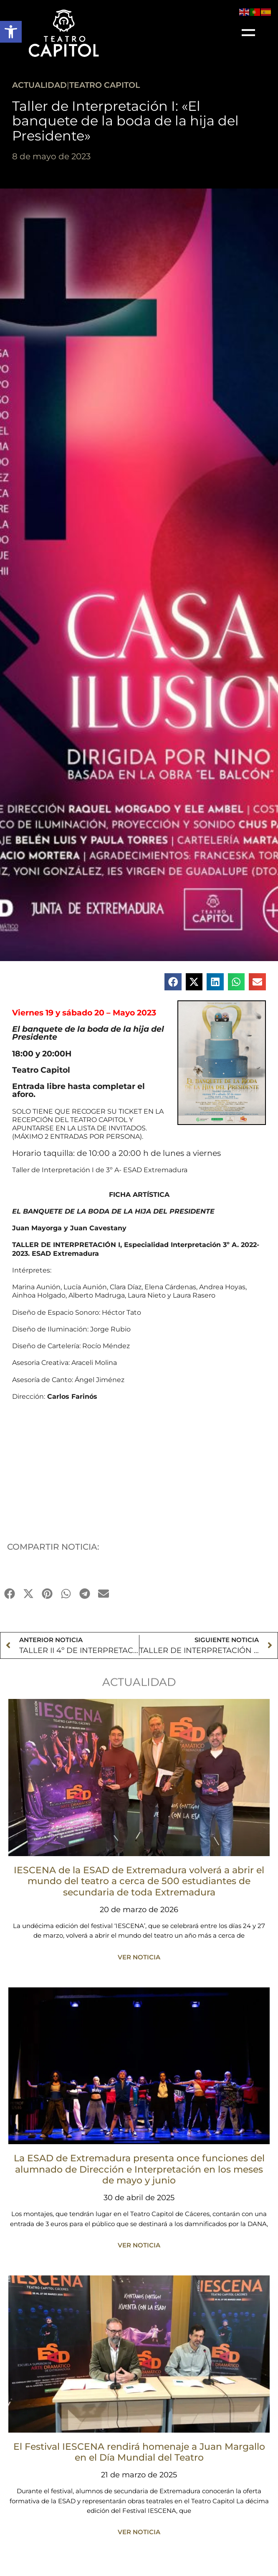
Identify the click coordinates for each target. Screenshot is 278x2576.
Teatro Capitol (104, 85)
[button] (11, 32)
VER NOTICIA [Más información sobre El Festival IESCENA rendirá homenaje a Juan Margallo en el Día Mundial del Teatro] (139, 2532)
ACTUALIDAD (39, 85)
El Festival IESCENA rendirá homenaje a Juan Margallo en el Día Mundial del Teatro (139, 2452)
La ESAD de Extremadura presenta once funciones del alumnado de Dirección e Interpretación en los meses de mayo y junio (139, 2169)
